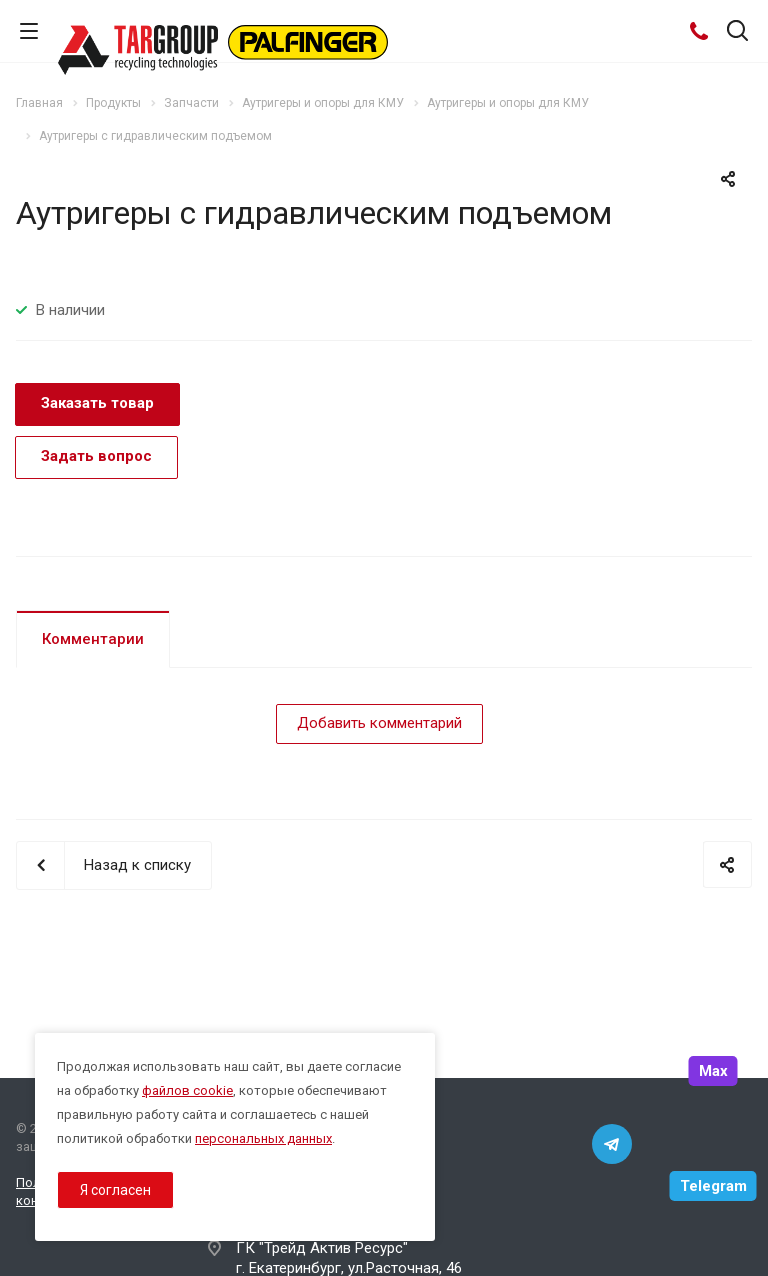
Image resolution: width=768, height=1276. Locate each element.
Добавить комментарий (379, 723)
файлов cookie (187, 1090)
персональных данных (263, 1138)
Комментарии (93, 639)
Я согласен (115, 1190)
